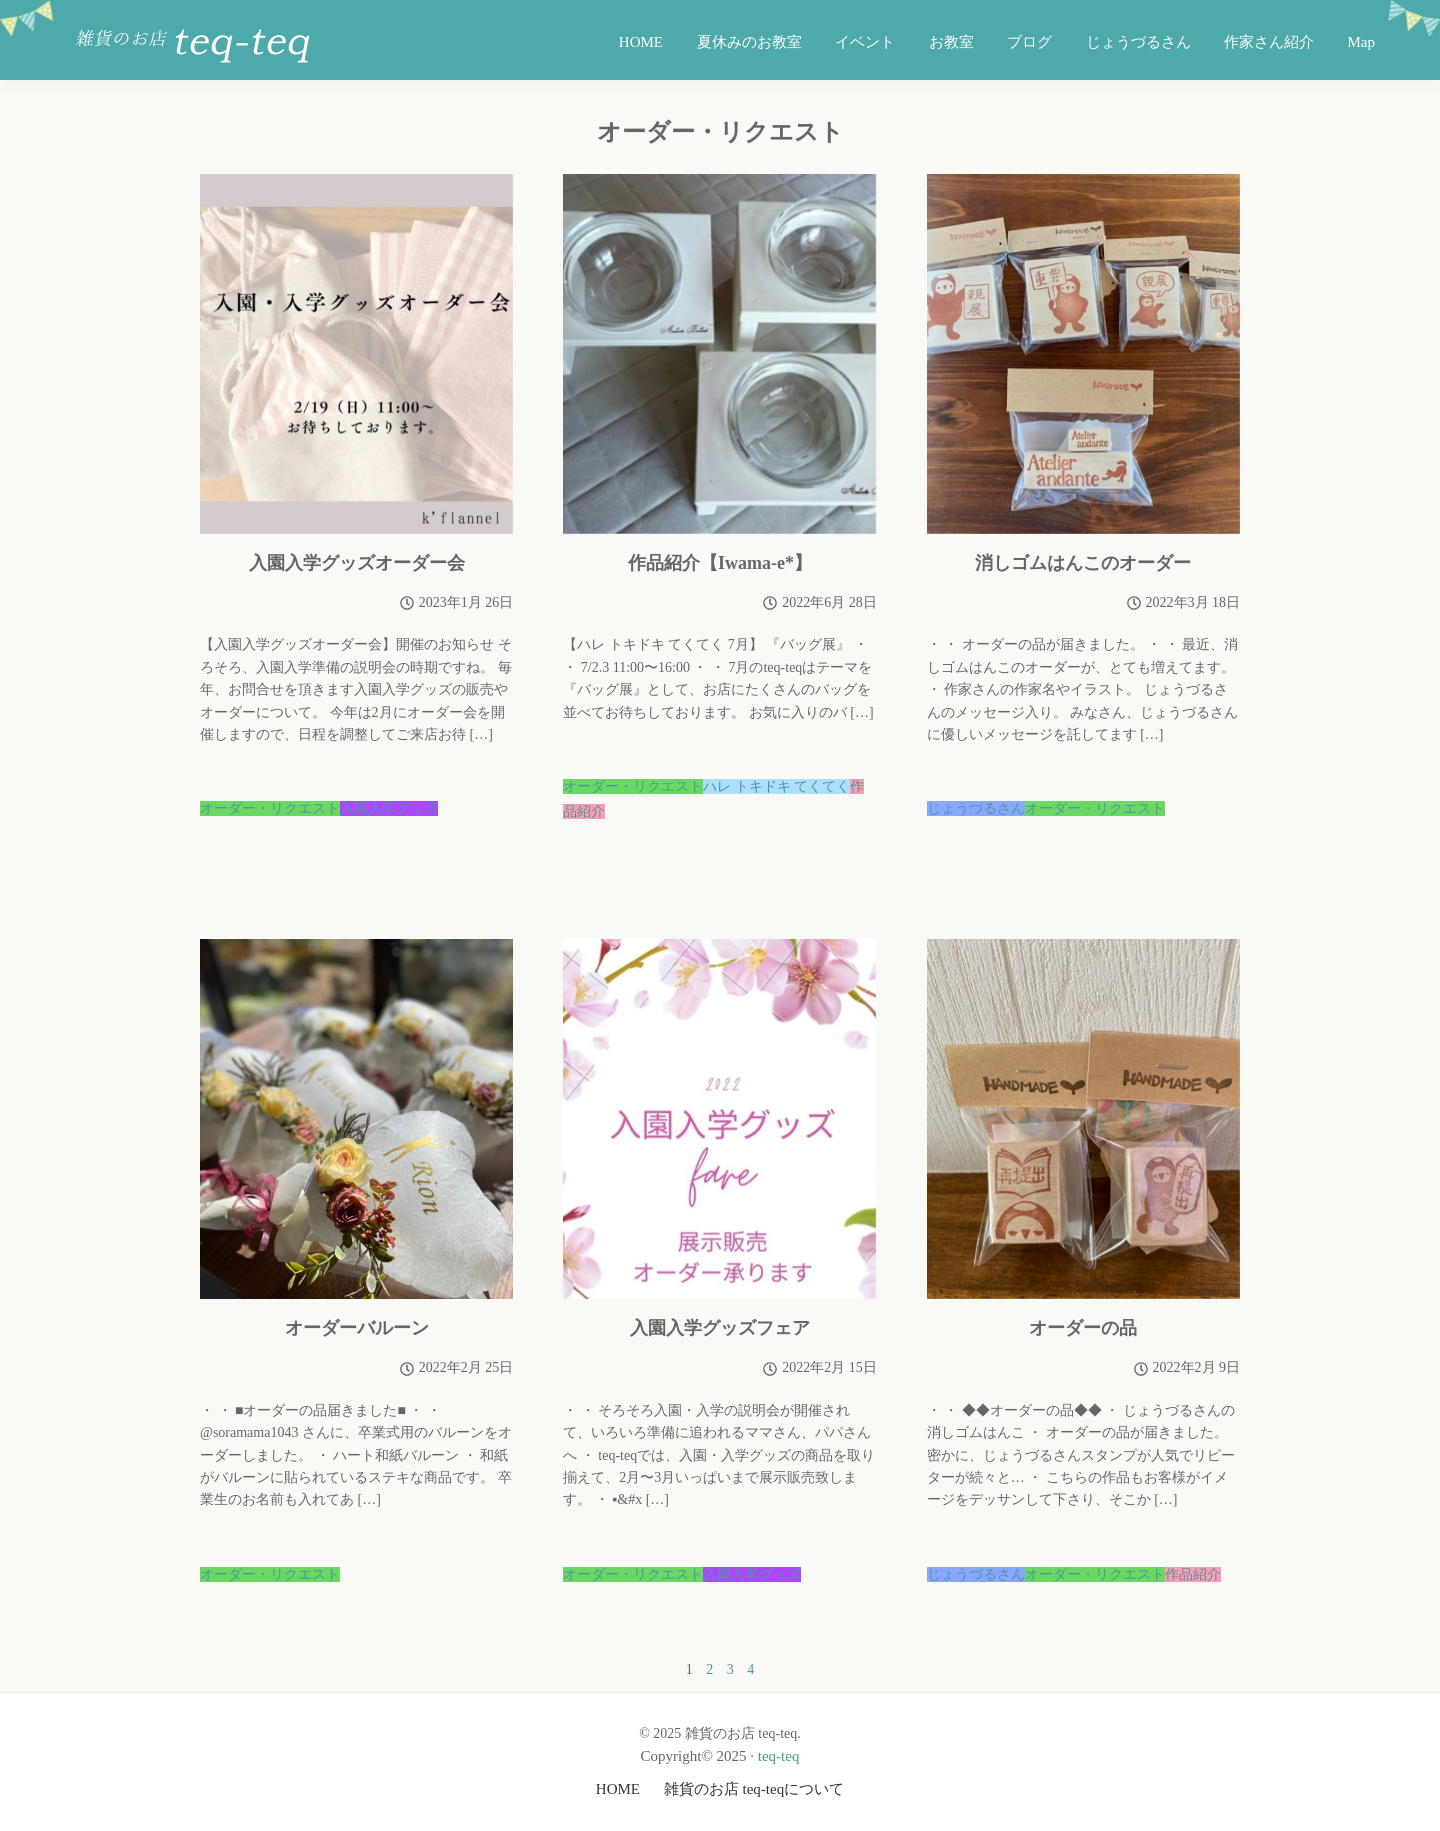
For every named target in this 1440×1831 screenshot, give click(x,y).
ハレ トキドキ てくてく (776, 786)
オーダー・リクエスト (270, 808)
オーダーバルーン (357, 1328)
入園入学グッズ (389, 808)
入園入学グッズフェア (720, 1328)
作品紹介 (1193, 1574)
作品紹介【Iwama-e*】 (720, 563)
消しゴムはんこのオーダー (1083, 563)
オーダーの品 (1083, 1328)
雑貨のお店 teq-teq (195, 45)
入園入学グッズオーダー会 (357, 563)
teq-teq (779, 1756)
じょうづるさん (976, 808)
